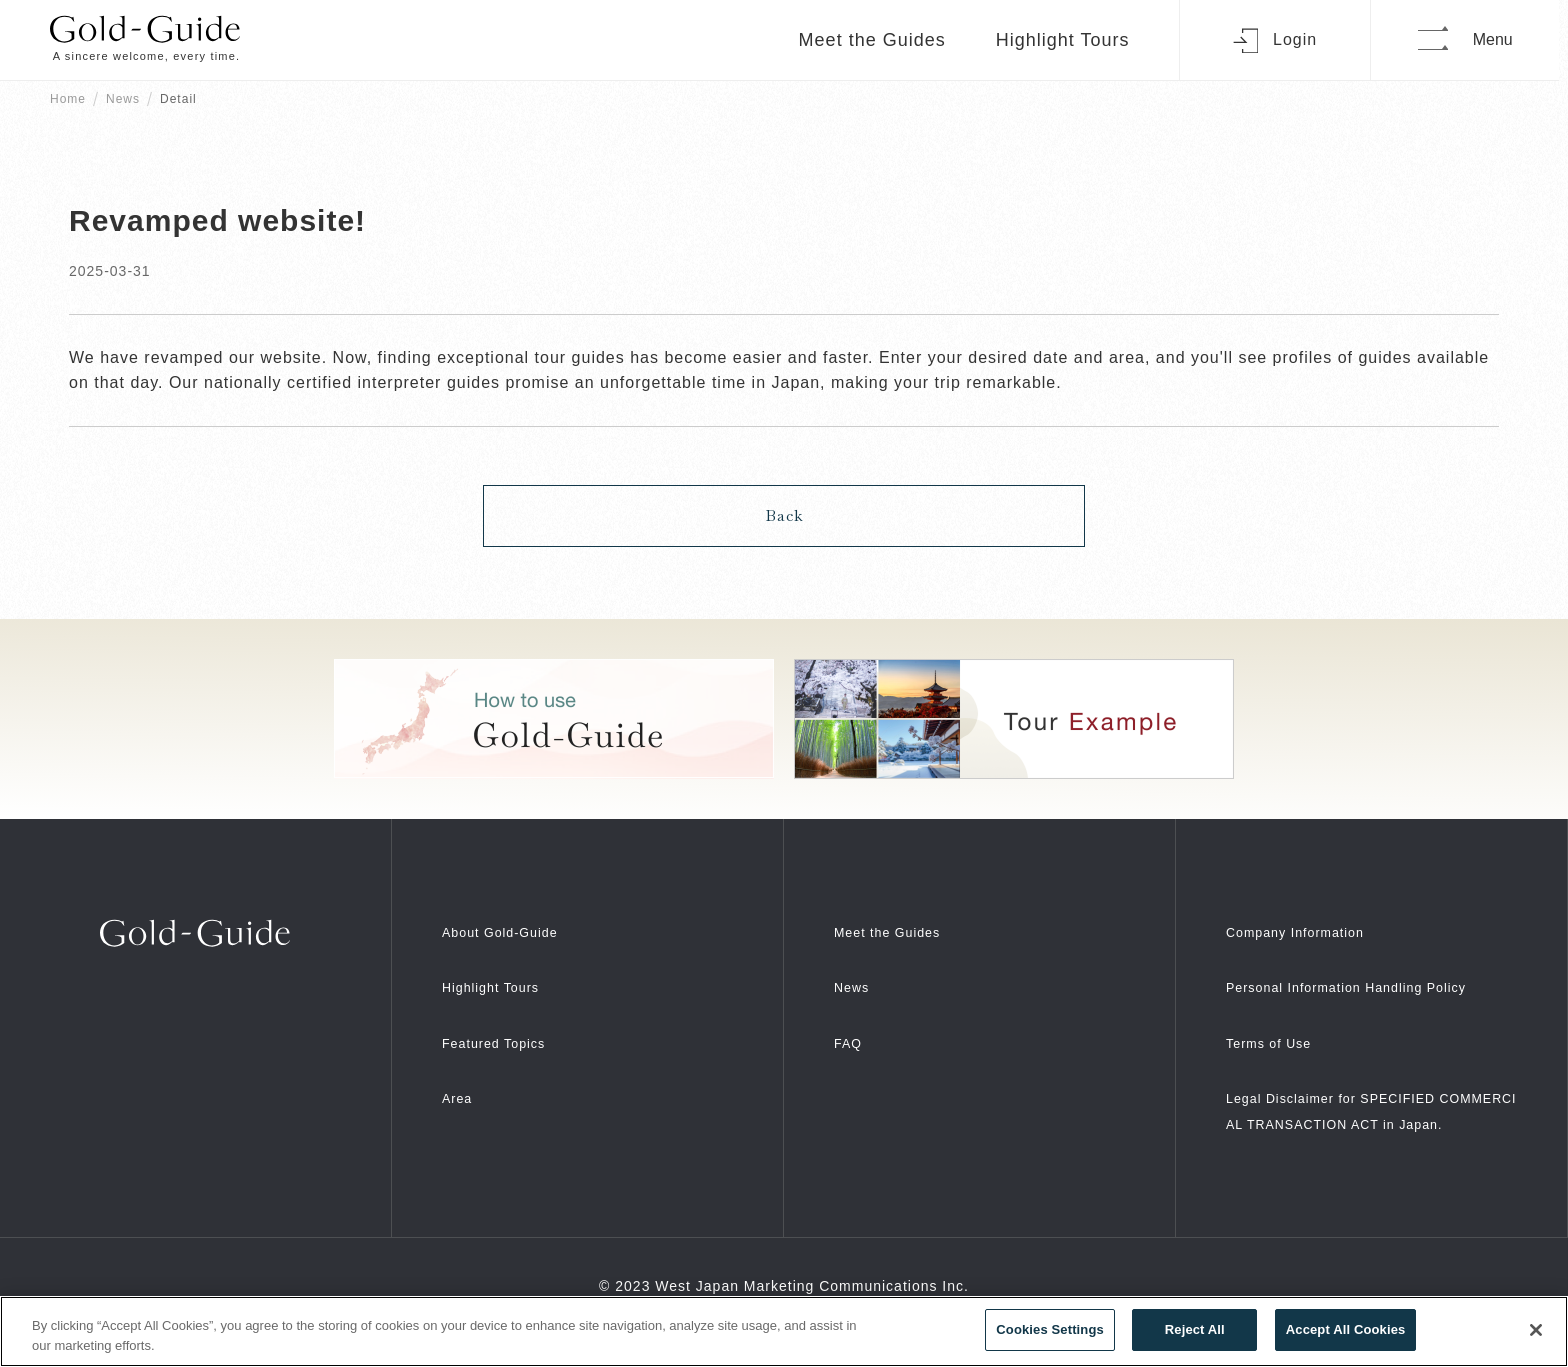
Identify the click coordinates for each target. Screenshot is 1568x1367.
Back (784, 497)
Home (68, 99)
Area (461, 1080)
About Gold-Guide (514, 913)
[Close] (1536, 1330)
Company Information (1312, 913)
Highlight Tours (1071, 40)
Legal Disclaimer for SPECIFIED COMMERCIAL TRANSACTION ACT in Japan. (1368, 1131)
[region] (784, 1331)
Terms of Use (1279, 1050)
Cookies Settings (1050, 1329)
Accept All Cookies (1346, 1329)
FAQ (851, 1024)
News (123, 99)
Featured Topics (506, 1024)
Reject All (1195, 1329)
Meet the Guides (880, 40)
